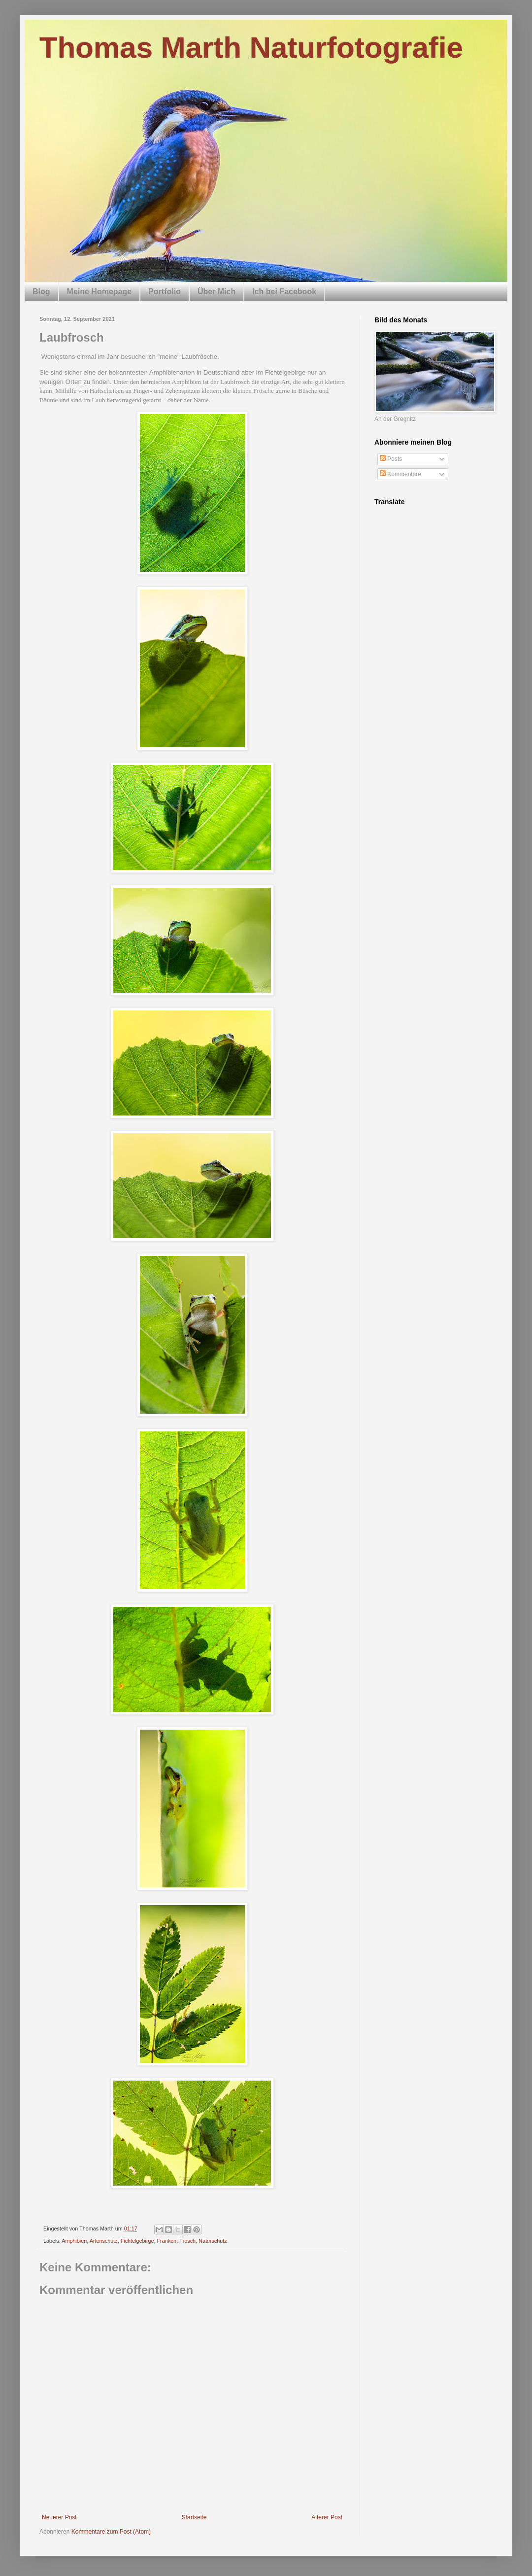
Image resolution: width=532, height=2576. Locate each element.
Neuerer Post (59, 2517)
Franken (167, 2241)
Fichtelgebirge (137, 2241)
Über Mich (216, 291)
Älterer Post (326, 2517)
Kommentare (400, 474)
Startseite (194, 2517)
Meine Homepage (99, 291)
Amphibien (74, 2241)
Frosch (187, 2241)
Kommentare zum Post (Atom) (111, 2531)
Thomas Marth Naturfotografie (251, 47)
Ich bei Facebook (284, 291)
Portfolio (164, 291)
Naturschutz (213, 2241)
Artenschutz (104, 2241)
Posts (391, 458)
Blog (41, 291)
